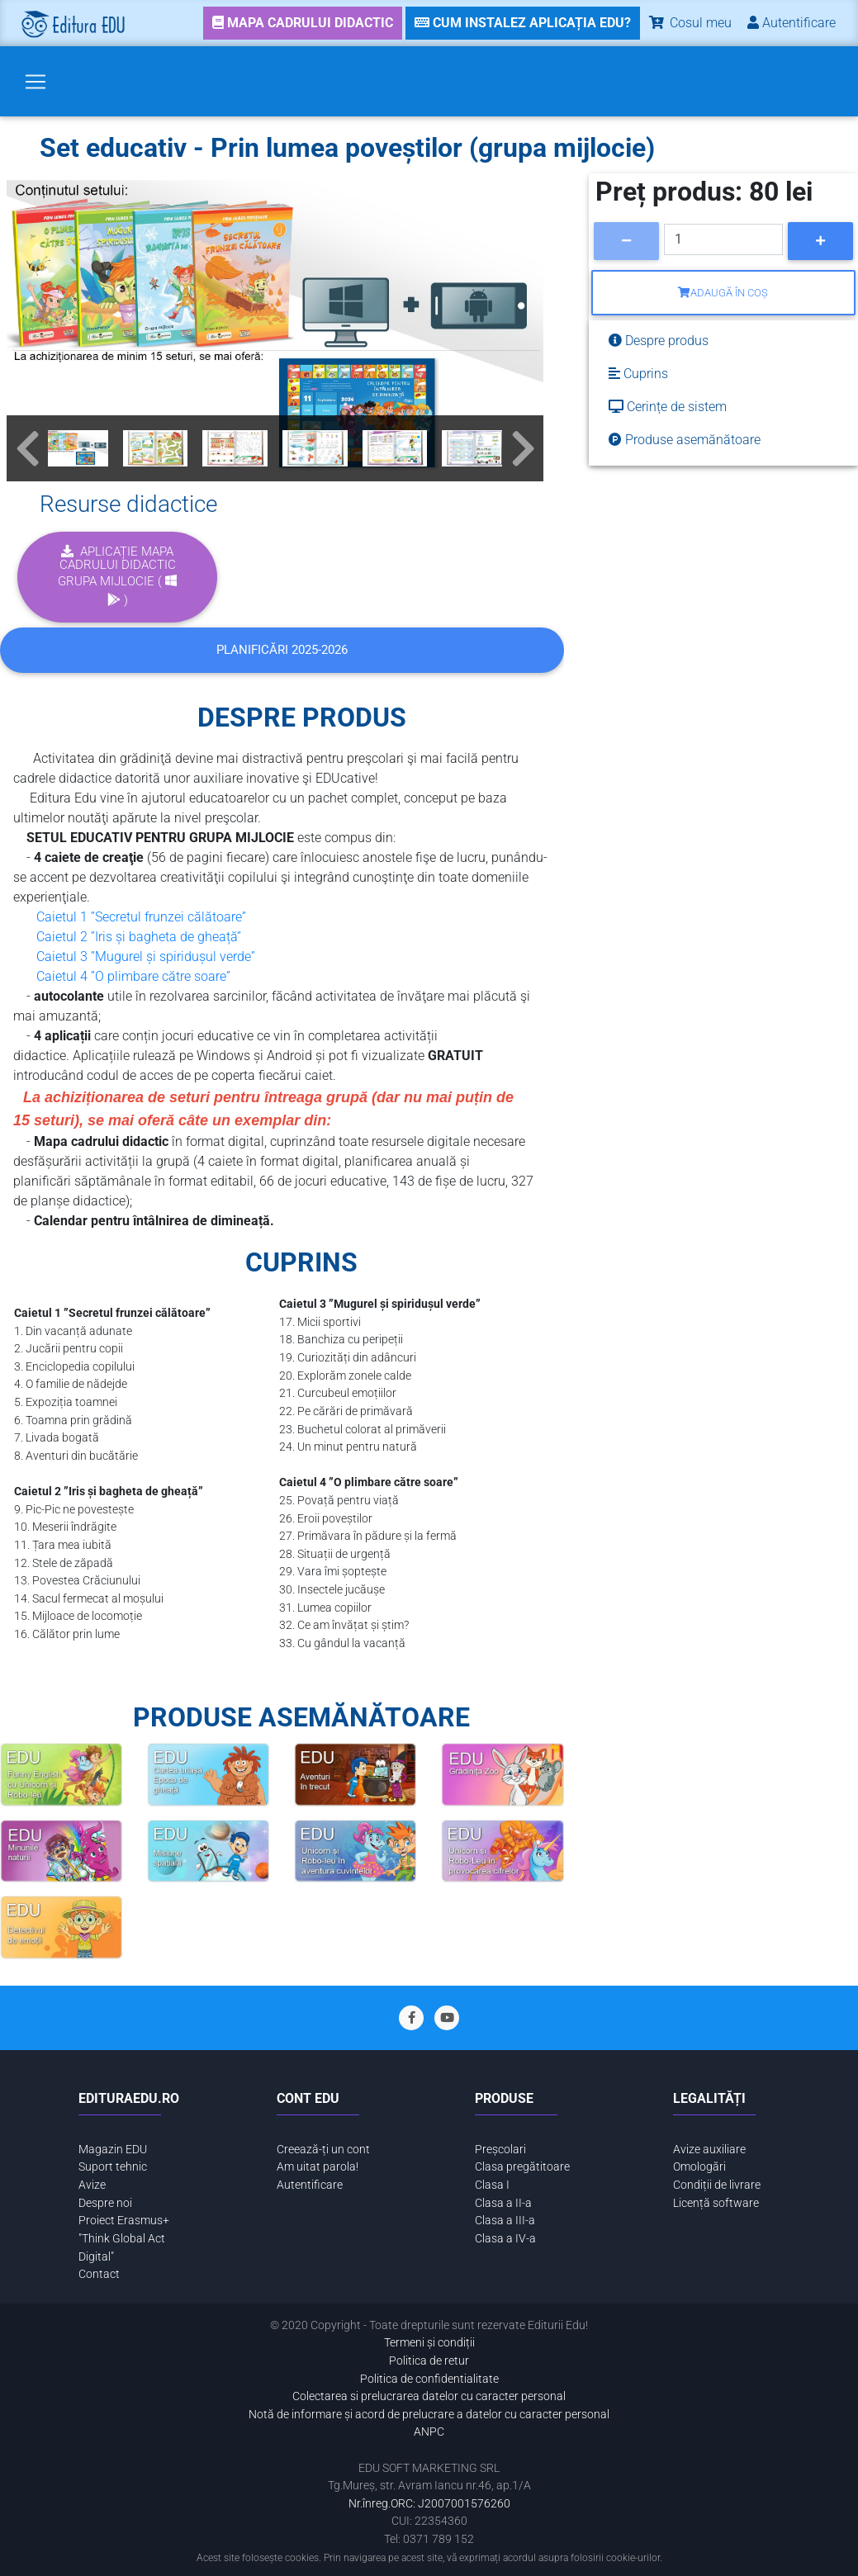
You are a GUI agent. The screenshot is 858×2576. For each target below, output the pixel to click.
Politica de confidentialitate (429, 2379)
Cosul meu (689, 23)
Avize (92, 2185)
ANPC (429, 2432)
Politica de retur (429, 2361)
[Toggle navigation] (35, 81)
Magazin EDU (112, 2150)
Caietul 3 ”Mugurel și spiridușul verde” (145, 956)
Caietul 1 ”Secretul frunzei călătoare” (141, 917)
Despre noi (105, 2203)
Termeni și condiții (429, 2343)
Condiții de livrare (717, 2185)
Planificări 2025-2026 (282, 649)
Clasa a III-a (505, 2221)
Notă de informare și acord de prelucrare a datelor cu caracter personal (429, 2415)
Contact (99, 2274)
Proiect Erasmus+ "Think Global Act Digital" (123, 2238)
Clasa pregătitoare (522, 2167)
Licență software (716, 2203)
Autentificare (310, 2185)
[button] (27, 448)
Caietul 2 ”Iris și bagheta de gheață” (138, 937)
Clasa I (492, 2185)
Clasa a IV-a (505, 2239)
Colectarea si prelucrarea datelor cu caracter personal (429, 2396)
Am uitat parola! (317, 2167)
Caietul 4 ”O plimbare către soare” (133, 976)
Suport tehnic (112, 2167)
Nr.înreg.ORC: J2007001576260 (429, 2504)
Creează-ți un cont (323, 2150)
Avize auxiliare (709, 2150)
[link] (302, 23)
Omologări (699, 2167)
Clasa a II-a (503, 2203)
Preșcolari (500, 2150)
